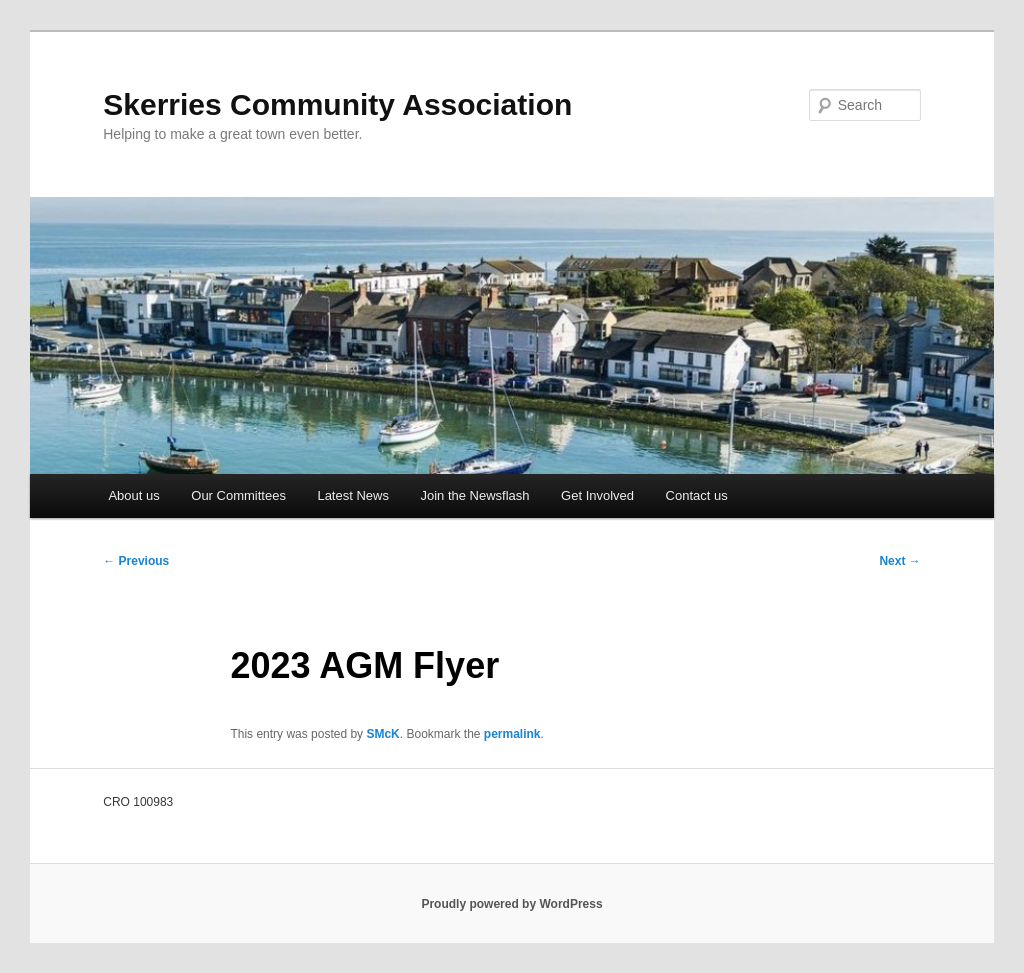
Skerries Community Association (337, 104)
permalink (512, 734)
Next (899, 561)
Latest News (353, 495)
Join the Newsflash (474, 495)
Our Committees (238, 495)
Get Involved (597, 495)
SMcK (382, 734)
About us (133, 495)
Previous (136, 561)
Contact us (697, 495)
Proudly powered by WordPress (511, 904)
